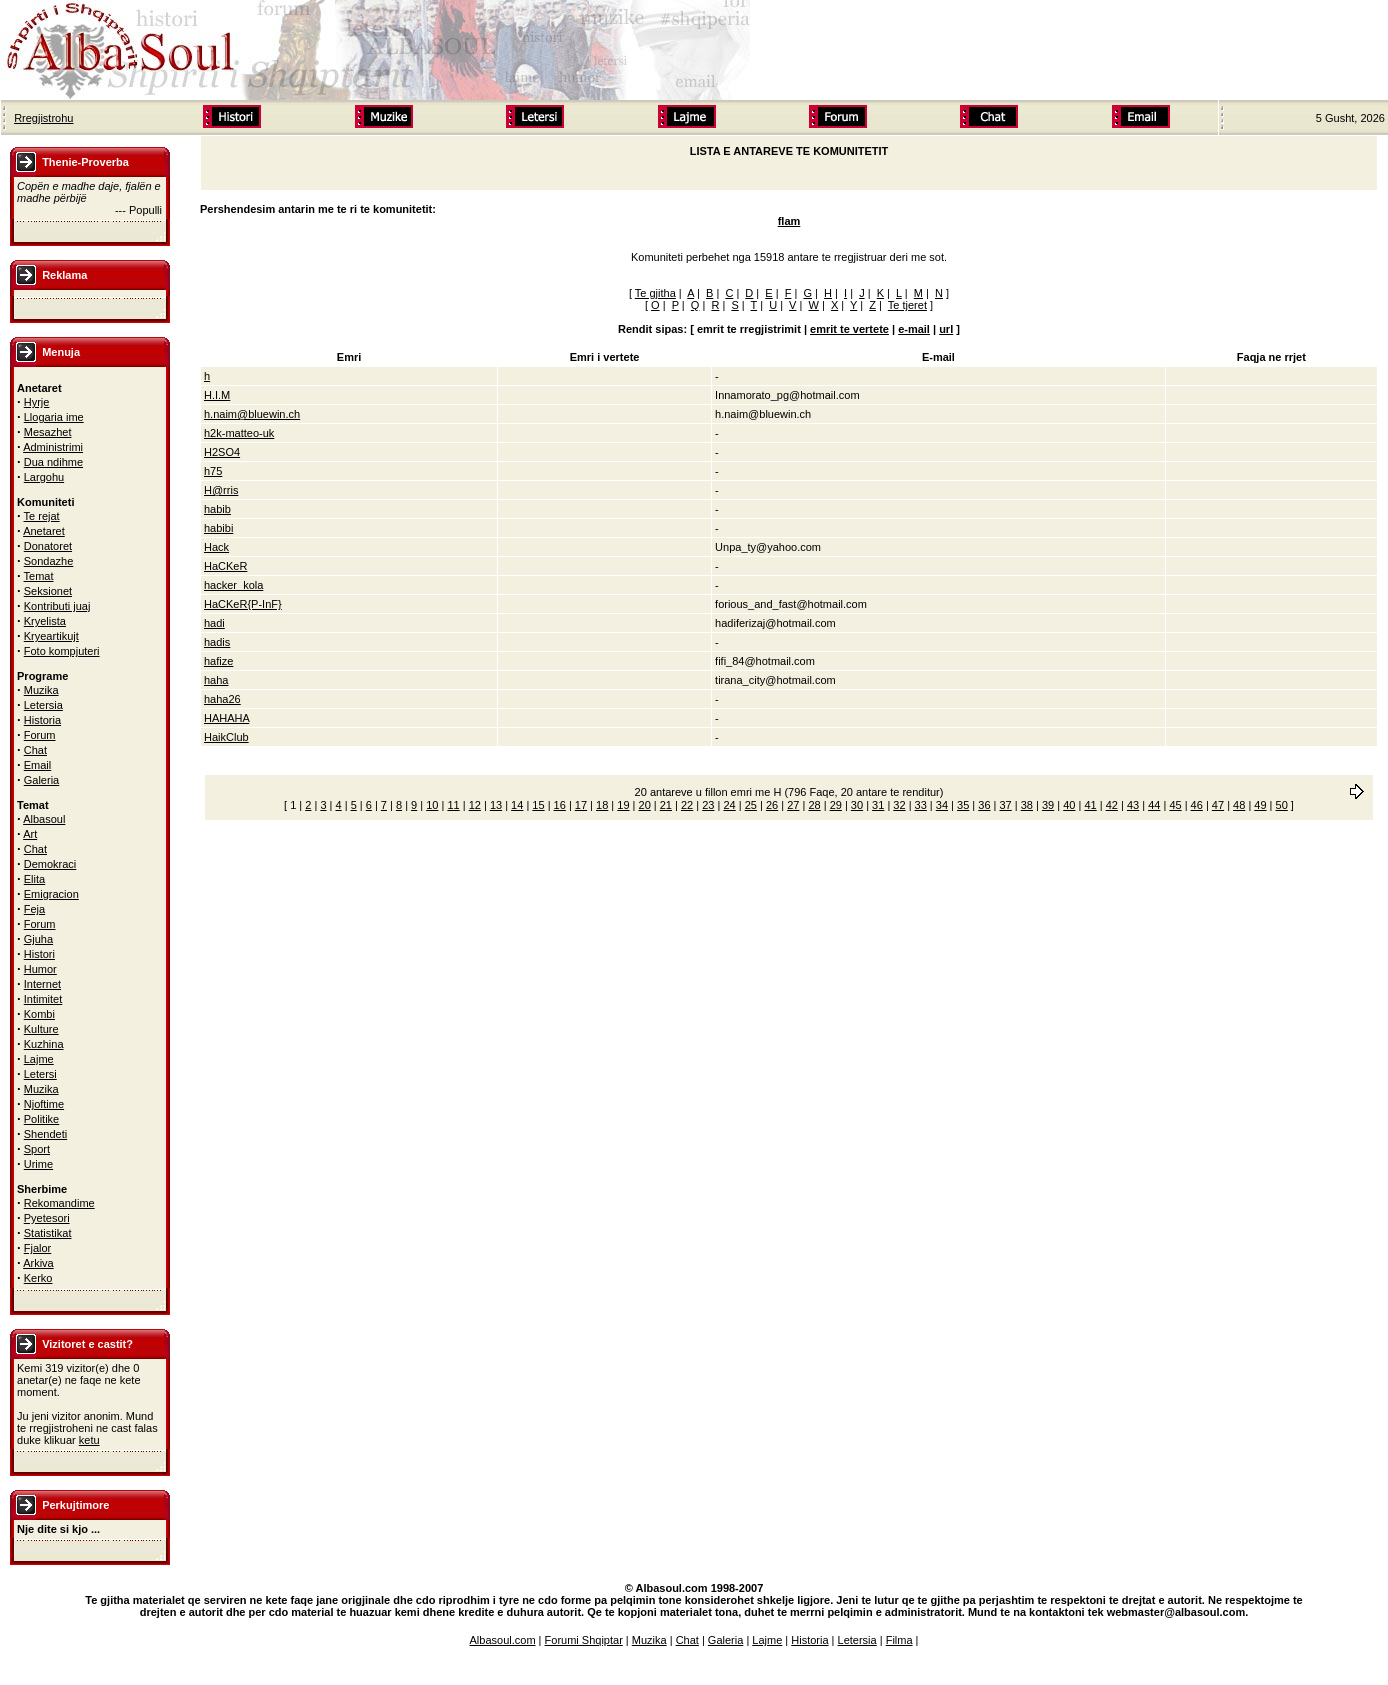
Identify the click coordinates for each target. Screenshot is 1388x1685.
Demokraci (50, 864)
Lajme (39, 1059)
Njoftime (44, 1104)
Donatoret (48, 546)
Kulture (41, 1029)
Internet (42, 984)
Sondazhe (49, 561)
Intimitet (43, 999)
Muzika (41, 690)
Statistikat (48, 1233)
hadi (214, 623)
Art (30, 834)
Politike (41, 1119)
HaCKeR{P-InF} (243, 604)
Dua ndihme (53, 462)
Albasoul (44, 819)
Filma (899, 1640)
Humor (40, 969)
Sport (37, 1149)
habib (217, 509)
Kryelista (45, 621)
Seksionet (48, 591)
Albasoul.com (503, 1640)
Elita (34, 879)
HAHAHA (226, 718)
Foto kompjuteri (62, 651)
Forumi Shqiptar (584, 1640)
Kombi (39, 1014)
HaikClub (226, 737)
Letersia (43, 705)
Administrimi (53, 447)
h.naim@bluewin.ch (252, 414)
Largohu (44, 477)
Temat (39, 576)
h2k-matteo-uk (239, 433)
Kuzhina (44, 1044)
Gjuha (38, 939)
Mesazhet (48, 432)
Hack (216, 547)
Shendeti (45, 1134)
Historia (42, 720)
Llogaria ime (54, 417)
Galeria (41, 780)
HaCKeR (225, 566)
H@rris (221, 490)
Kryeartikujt (51, 636)
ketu (89, 1440)
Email (38, 765)
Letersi (40, 1074)
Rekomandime (59, 1203)
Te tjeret (907, 305)
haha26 (222, 699)
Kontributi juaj (57, 606)
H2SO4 (222, 452)
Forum (40, 735)
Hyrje (37, 402)
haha (216, 680)
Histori (39, 954)
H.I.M (217, 395)
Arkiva (38, 1263)
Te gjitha (655, 293)
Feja (34, 909)
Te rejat (42, 516)
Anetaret (44, 531)
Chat (35, 750)
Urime (38, 1164)
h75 (213, 471)
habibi (218, 528)
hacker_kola (233, 585)
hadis (217, 642)
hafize (218, 661)
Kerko (38, 1278)
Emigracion (51, 894)
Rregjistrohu (43, 118)
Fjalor (38, 1248)
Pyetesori (47, 1218)
